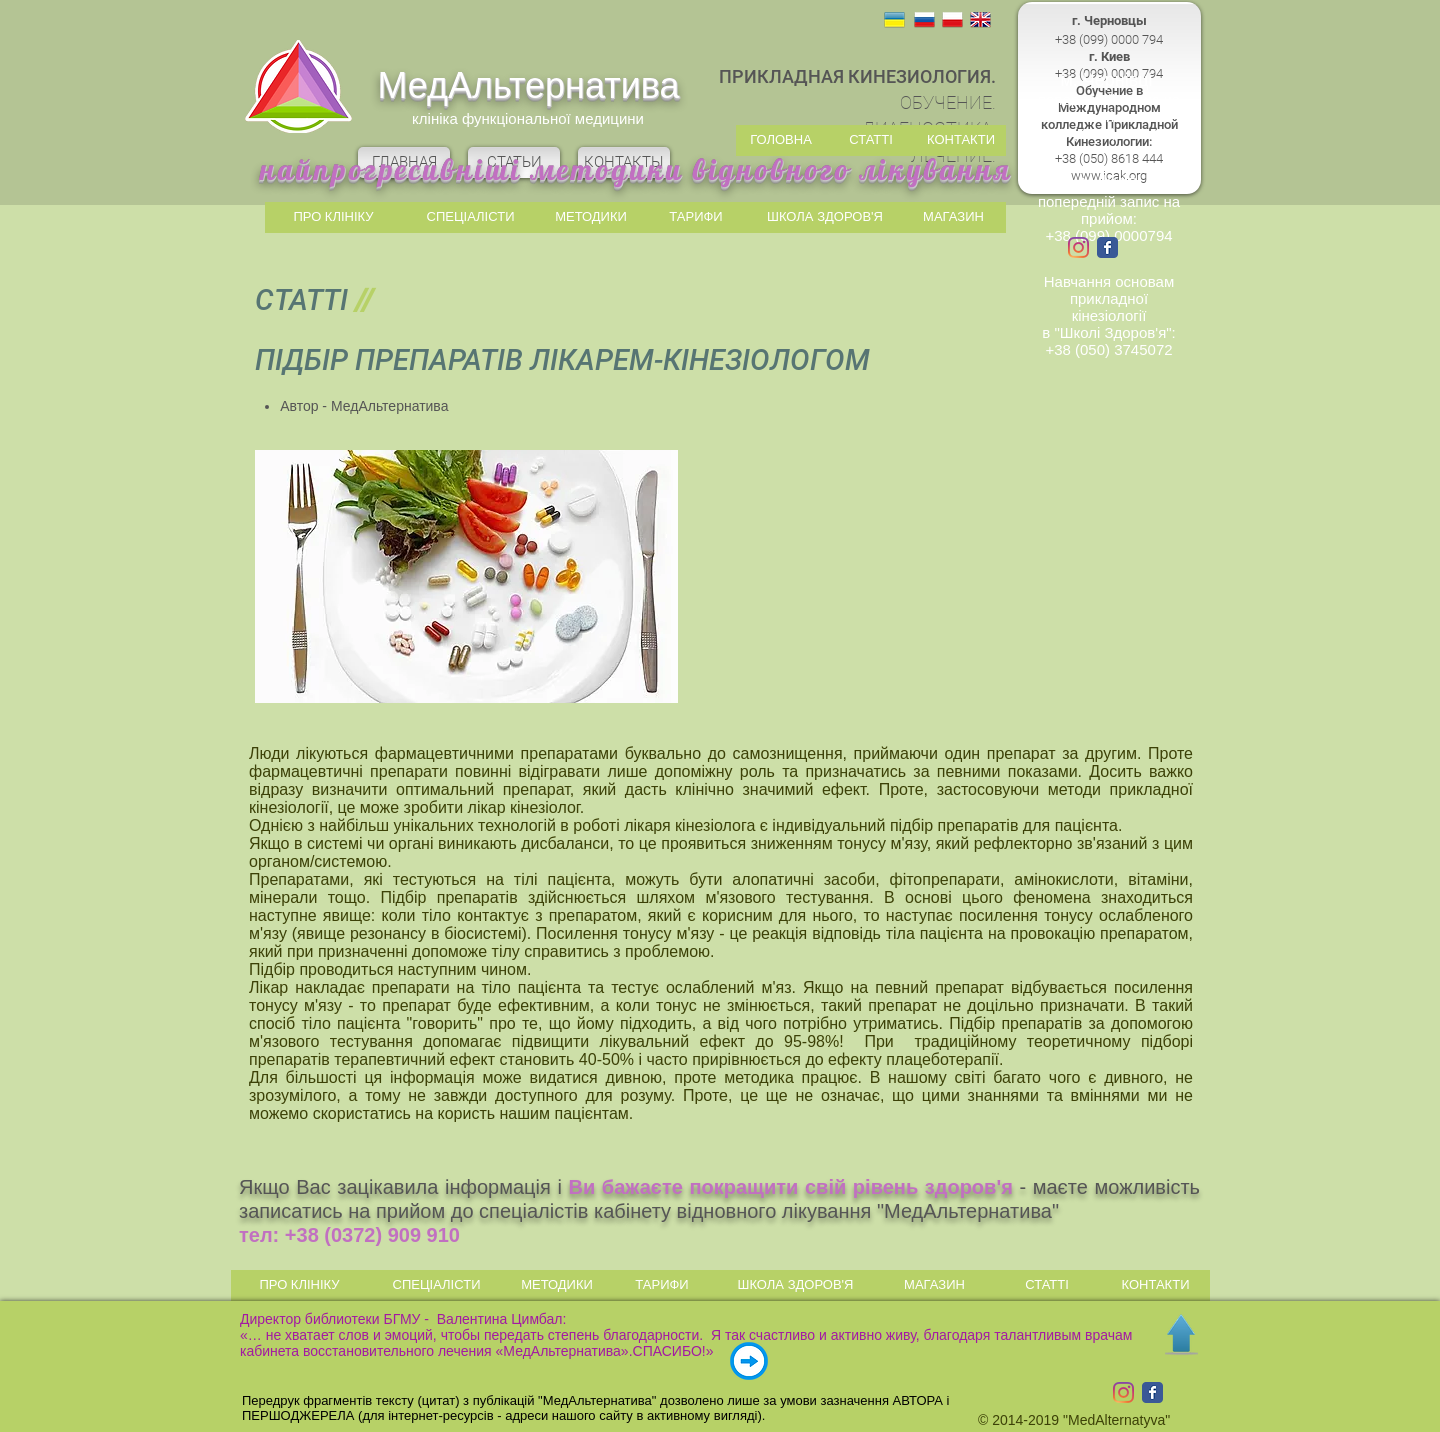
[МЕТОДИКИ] (591, 217)
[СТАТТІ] (871, 140)
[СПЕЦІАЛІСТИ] (470, 217)
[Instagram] (1078, 247)
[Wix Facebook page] (1107, 247)
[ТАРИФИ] (696, 217)
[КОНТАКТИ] (961, 140)
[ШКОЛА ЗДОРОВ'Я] (825, 217)
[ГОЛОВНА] (781, 140)
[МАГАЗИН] (953, 217)
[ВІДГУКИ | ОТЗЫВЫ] (749, 1361)
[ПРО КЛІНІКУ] (333, 217)
